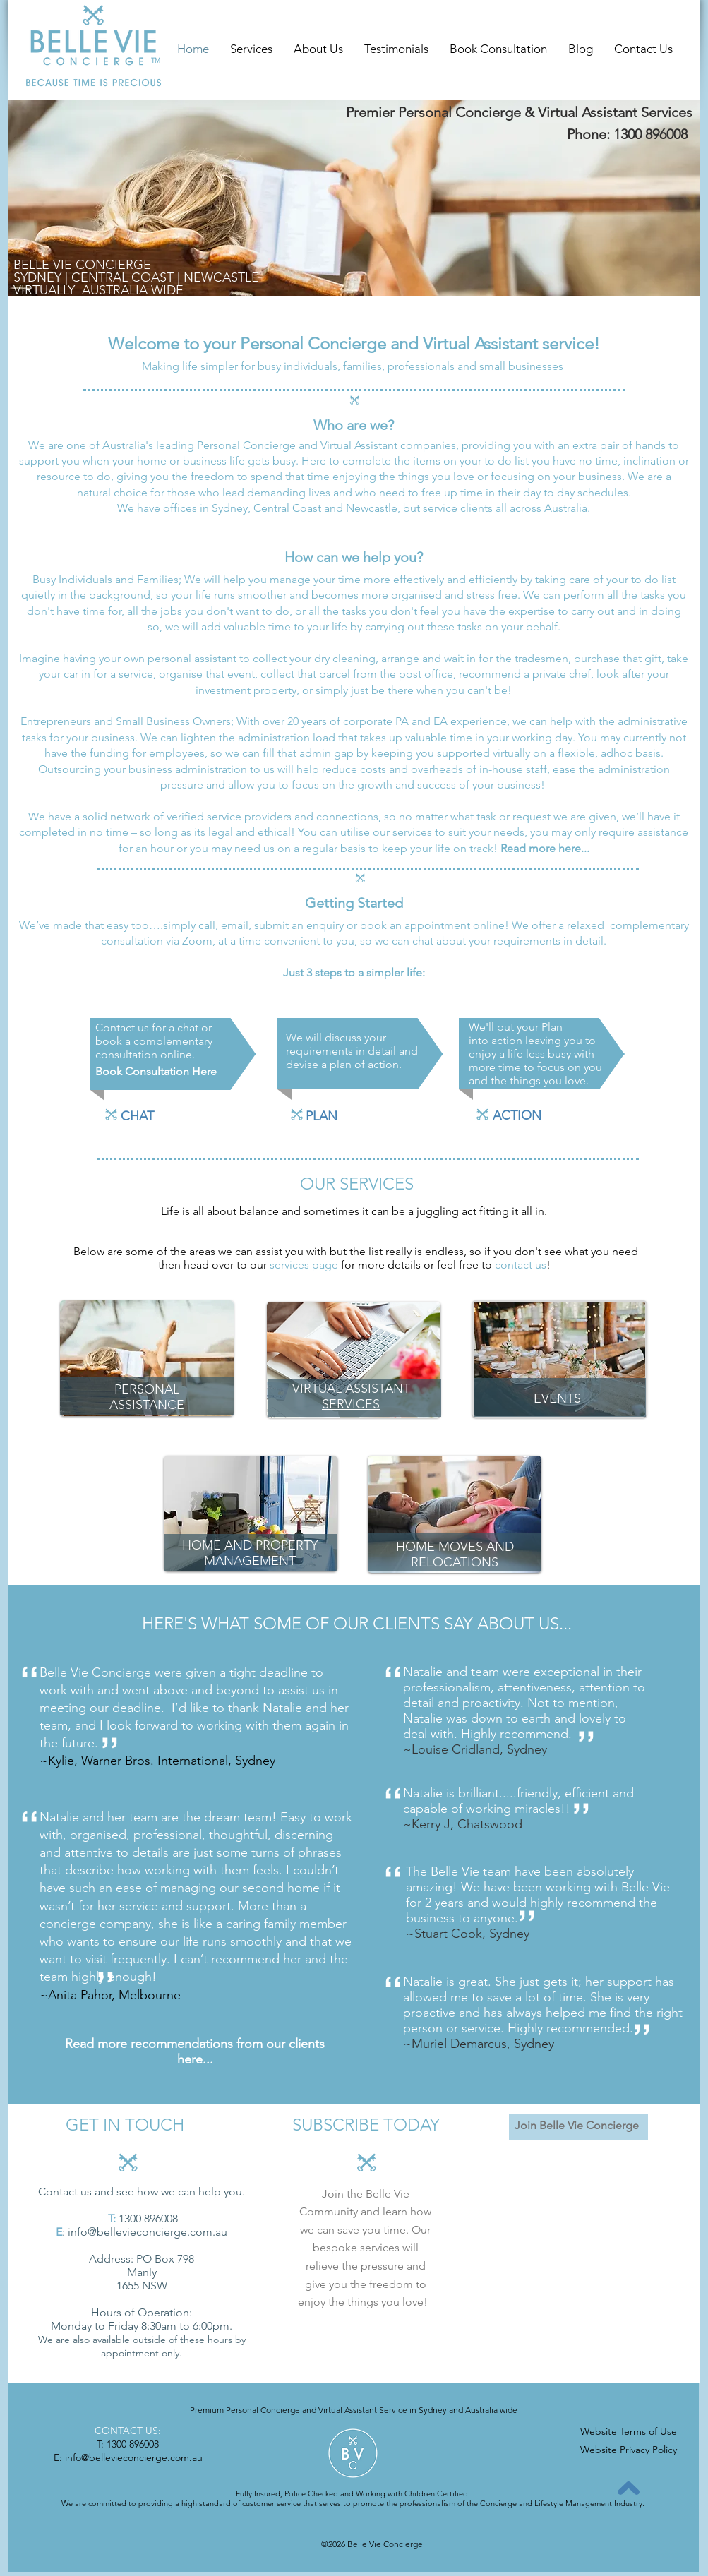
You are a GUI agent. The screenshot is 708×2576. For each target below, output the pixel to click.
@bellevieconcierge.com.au (157, 2232)
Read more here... (544, 848)
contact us (520, 1264)
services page (304, 1264)
